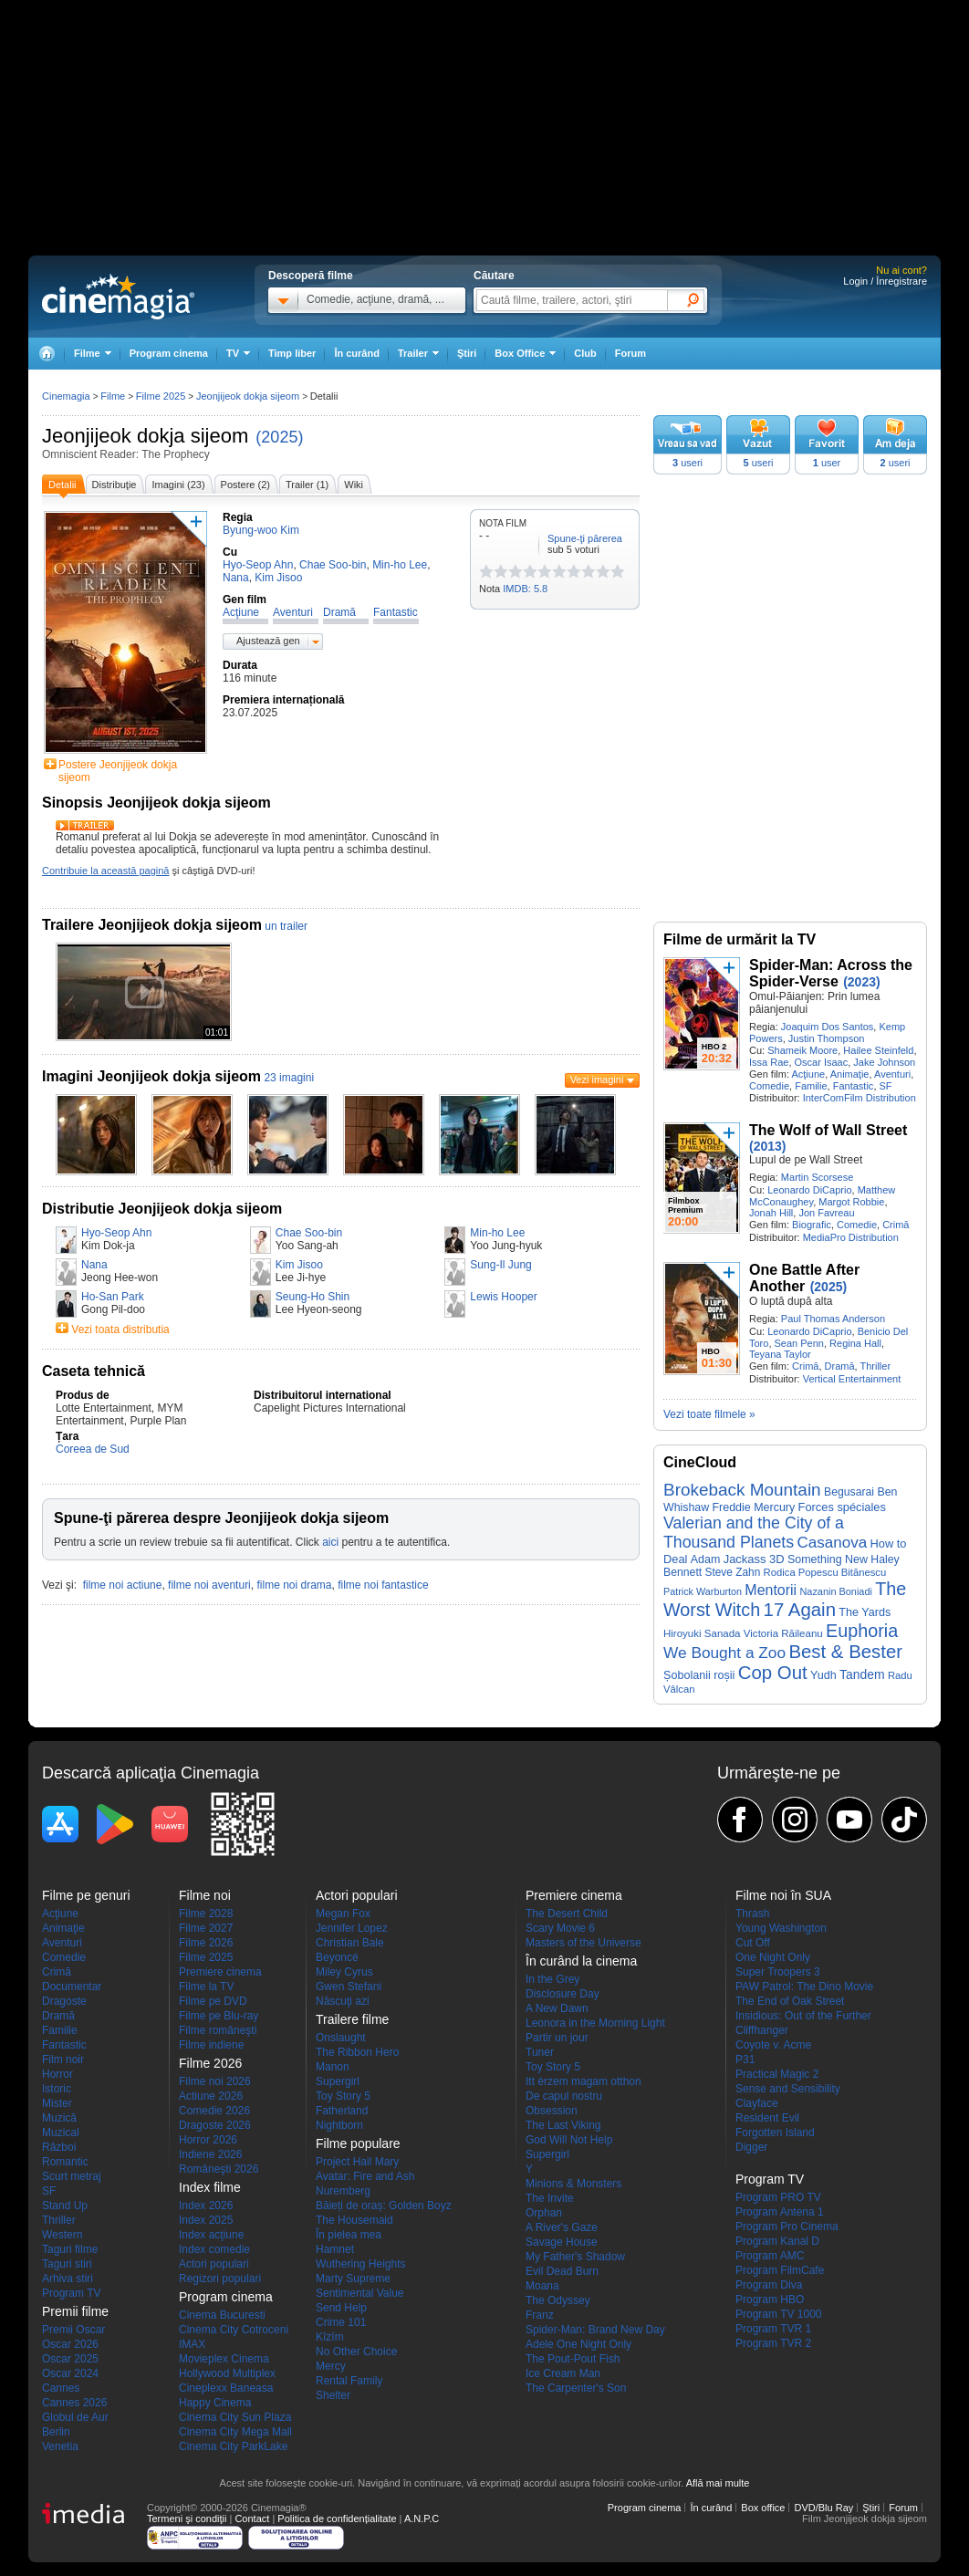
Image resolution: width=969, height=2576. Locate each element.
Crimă (895, 1224)
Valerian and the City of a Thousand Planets (753, 1532)
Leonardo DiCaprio (809, 1189)
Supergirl (337, 2081)
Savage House (562, 2242)
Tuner (540, 2052)
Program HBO (769, 2299)
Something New (827, 1559)
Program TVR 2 (773, 2343)
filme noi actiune (122, 1585)
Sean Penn (799, 1343)
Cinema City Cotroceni (233, 2329)
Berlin (56, 2431)
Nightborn (339, 2125)
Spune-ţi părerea (584, 538)
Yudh (823, 1675)
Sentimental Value (360, 2293)
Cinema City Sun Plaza (235, 2417)
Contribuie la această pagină (105, 870)
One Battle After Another (804, 1278)
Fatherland (342, 2110)
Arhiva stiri (67, 2278)
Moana (542, 2285)
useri (687, 462)
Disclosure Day (562, 1993)
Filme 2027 (206, 1928)
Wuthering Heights (361, 2264)
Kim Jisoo (299, 1264)
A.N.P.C (421, 2518)
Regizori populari (220, 2278)
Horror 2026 (208, 2139)
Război (59, 2147)
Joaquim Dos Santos (827, 1026)
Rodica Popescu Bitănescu (825, 1572)
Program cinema (169, 353)
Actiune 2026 (211, 2096)
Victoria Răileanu (783, 1633)
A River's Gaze (562, 2227)
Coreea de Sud (93, 1449)
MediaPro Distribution (851, 1237)
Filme (112, 396)
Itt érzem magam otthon (583, 2081)
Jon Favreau (826, 1212)
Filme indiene (211, 2045)
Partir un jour (557, 2037)
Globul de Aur (75, 2417)
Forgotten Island (775, 2132)
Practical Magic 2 (776, 2074)
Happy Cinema (215, 2402)
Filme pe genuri (86, 1895)
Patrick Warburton (702, 1591)
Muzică (59, 2118)
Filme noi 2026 (215, 2081)
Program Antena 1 (779, 2212)
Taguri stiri (67, 2264)
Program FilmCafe (779, 2270)
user (827, 462)
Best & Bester (845, 1652)
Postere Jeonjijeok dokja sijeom (117, 771)
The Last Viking (563, 2125)
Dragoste (64, 2001)
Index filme (210, 2187)
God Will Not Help (569, 2139)
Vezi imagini (597, 1079)
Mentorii (771, 1590)
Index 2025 (206, 2220)
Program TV (71, 2293)
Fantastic (853, 1085)
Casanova (832, 1542)
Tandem (861, 1674)
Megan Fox (343, 1913)
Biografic (811, 1224)
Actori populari (214, 2264)
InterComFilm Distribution (859, 1097)
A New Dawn (557, 2008)
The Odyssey (558, 2300)
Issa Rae (768, 1062)
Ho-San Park (112, 1296)
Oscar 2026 (70, 2344)
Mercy (331, 2366)
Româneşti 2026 (218, 2169)
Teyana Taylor (780, 1354)
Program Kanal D (777, 2241)
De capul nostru (564, 2096)
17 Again (800, 1610)
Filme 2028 (206, 1913)
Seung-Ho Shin (312, 1296)
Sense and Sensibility (787, 2088)
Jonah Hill (771, 1212)
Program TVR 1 (773, 2328)
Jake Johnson (884, 1062)
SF (886, 1085)
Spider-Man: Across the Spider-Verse (830, 973)
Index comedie (214, 2249)
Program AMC (769, 2255)
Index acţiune (211, 2234)
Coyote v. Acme (773, 2045)
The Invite (550, 2198)
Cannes (60, 2388)
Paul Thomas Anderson (833, 1318)
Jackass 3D (754, 1559)
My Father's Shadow (575, 2256)
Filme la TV (206, 1986)
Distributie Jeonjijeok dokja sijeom (162, 1208)
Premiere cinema (220, 1972)
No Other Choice (356, 2351)
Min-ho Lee (497, 1232)
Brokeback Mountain (742, 1489)
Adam (706, 1559)
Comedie (769, 1085)
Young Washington (781, 1928)
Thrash (752, 1913)
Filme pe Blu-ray (218, 2015)
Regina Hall (855, 1343)
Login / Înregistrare (885, 281)
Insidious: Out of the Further (803, 2015)
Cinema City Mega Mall (235, 2431)
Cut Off (752, 1942)
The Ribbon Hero (357, 2052)
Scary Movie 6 (560, 1928)
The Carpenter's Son (576, 2388)
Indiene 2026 (210, 2154)
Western (62, 2234)
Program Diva (768, 2285)
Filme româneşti (217, 2030)
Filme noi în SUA (783, 1895)
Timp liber (292, 353)
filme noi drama (293, 1585)
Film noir (63, 2059)
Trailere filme (352, 2019)
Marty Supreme (353, 2278)
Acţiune (808, 1074)
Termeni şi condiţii (186, 2518)
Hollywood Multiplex (227, 2373)
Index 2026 (206, 2205)
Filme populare (358, 2143)
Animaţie (850, 1074)
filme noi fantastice (383, 1585)
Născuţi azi (343, 2001)
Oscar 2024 (70, 2373)
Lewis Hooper (503, 1296)
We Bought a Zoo (724, 1652)
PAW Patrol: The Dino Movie (804, 1986)
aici (330, 1542)
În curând (357, 353)
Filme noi (205, 1895)
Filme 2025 (160, 396)
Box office (763, 2507)
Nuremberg (343, 2191)
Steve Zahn (733, 1572)
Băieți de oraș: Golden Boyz (384, 2205)
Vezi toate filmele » (709, 1414)
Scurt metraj (71, 2176)
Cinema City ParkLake (233, 2446)
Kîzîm (330, 2337)
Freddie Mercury (753, 1507)
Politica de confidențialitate (336, 2518)
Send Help (341, 2307)
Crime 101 (341, 2322)
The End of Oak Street (789, 2001)
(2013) (767, 1146)
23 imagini (289, 1077)
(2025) (279, 437)
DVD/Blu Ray (823, 2507)
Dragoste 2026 (215, 2125)
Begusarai (849, 1492)
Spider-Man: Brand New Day (595, 2329)
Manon (332, 2066)
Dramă (840, 1366)
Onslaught (341, 2037)
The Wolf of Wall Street (828, 1130)
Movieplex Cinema (224, 2358)
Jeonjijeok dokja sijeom (145, 435)
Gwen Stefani (348, 1986)
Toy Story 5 (343, 2096)
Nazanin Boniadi (835, 1591)
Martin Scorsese (817, 1177)
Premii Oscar (73, 2329)
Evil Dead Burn (562, 2271)
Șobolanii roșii (699, 1675)
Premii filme (75, 2311)
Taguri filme (70, 2249)
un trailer (286, 926)
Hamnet (335, 2249)
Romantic (65, 2161)
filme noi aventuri (209, 1585)
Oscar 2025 (70, 2358)
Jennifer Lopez (352, 1928)
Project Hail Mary (357, 2161)
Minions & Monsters (573, 2183)
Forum (630, 353)
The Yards (865, 1612)
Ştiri (466, 353)
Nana (94, 1264)
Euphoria (862, 1631)
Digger (751, 2147)
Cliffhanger (761, 2030)
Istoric (56, 2088)
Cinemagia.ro (118, 296)
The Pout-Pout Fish (573, 2358)
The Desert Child (567, 1913)
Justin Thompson (826, 1038)
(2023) (861, 982)
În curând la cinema (581, 1961)
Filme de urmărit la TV (739, 939)
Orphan (544, 2212)
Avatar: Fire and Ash (365, 2176)
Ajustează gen (268, 640)
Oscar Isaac (822, 1062)
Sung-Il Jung (500, 1264)
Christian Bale (350, 1942)
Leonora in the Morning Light (595, 2023)
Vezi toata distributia (120, 1329)
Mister (57, 2103)
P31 (745, 2059)
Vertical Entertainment (852, 1378)
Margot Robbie (851, 1201)
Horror (57, 2074)
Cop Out (773, 1673)
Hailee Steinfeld (878, 1050)
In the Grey (552, 1979)
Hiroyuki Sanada (702, 1633)
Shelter (333, 2395)
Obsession (552, 2110)
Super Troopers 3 (777, 1972)
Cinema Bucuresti (222, 2315)
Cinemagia (66, 396)
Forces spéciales (842, 1507)
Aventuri (892, 1074)
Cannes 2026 (74, 2402)
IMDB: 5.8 (525, 588)
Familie (811, 1085)
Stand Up (65, 2205)
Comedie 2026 (214, 2110)
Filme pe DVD (213, 2001)
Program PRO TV (778, 2197)
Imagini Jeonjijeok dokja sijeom (151, 1076)
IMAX (192, 2344)
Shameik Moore (802, 1050)
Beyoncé (337, 1957)
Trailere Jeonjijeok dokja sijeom (152, 925)
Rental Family (349, 2380)
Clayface (756, 2103)
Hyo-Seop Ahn (116, 1232)
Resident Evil (767, 2118)
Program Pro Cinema (787, 2226)
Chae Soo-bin (309, 1232)
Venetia (60, 2446)
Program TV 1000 (778, 2314)
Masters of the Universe (583, 1942)
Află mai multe (718, 2482)
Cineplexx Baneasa (226, 2388)
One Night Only (772, 1957)
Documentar (71, 1986)
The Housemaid (354, 2220)
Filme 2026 (206, 1942)
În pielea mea (348, 2234)
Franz (540, 2315)
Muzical (60, 2132)
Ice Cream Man (563, 2373)
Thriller (875, 1366)
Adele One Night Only (578, 2344)
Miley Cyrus (344, 1972)
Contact (251, 2518)
